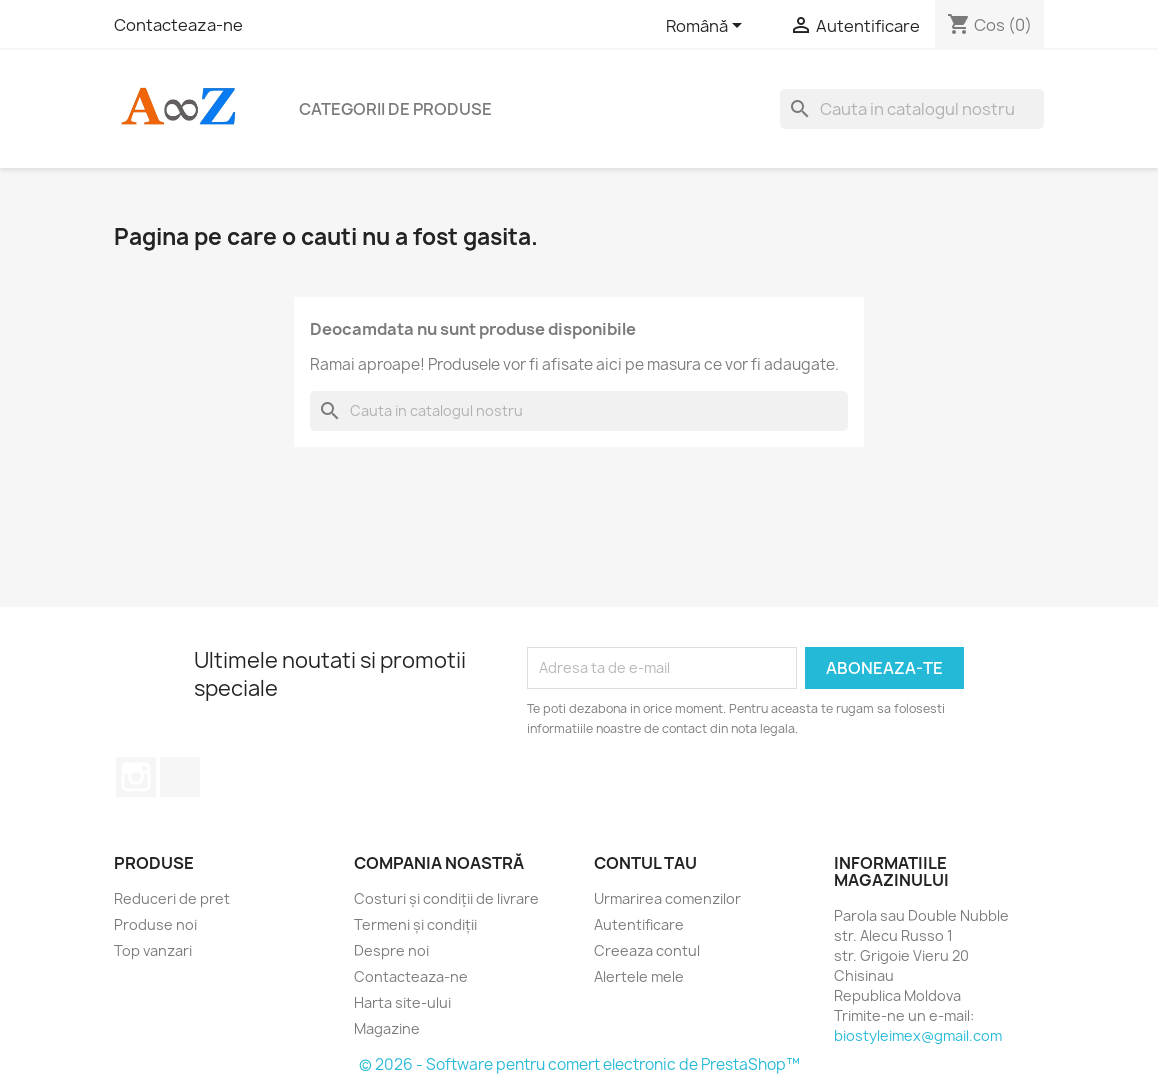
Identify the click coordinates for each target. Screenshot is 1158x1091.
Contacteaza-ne (178, 25)
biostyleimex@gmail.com (918, 1035)
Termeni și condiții (415, 924)
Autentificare (639, 924)
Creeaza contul (647, 950)
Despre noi (391, 950)
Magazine (387, 1028)
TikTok (180, 777)
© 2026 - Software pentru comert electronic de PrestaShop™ (579, 1064)
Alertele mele (639, 976)
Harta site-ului (402, 1002)
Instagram (136, 777)
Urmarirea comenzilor (667, 898)
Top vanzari (153, 950)
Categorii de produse (395, 109)
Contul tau (645, 863)
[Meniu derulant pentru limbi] (707, 27)
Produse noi (155, 924)
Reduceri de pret (172, 898)
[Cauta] (912, 109)
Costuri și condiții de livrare (446, 898)
